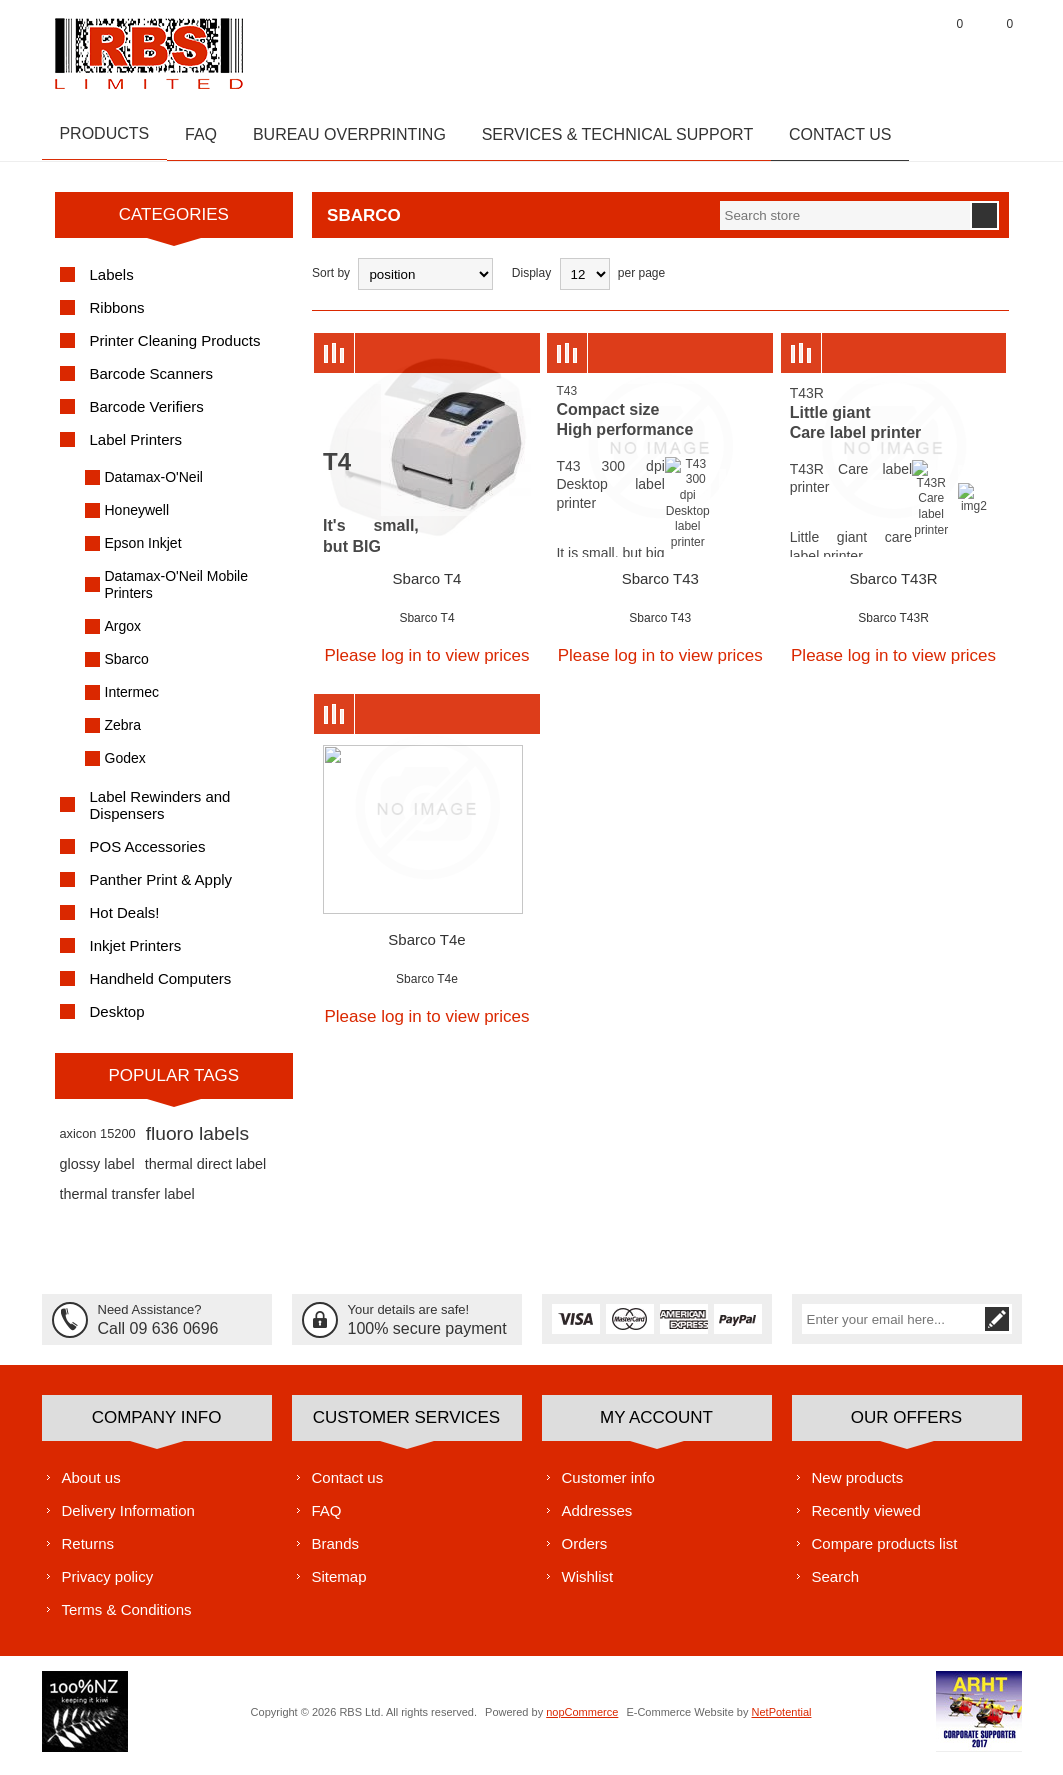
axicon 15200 (98, 1142)
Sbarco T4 (427, 587)
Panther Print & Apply (161, 888)
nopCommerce (582, 1720)
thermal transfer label (127, 1203)
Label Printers (136, 448)
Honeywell (137, 519)
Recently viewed (866, 1518)
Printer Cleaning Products (175, 349)
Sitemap (339, 1584)
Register (847, 49)
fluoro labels (197, 1142)
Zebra (123, 734)
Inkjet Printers (136, 954)
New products (858, 1485)
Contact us (348, 1485)
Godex (125, 767)
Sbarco (127, 668)
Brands (336, 1551)
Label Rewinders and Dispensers (160, 814)
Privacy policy (108, 1584)
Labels (112, 283)
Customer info (608, 1485)
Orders (585, 1551)
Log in (897, 49)
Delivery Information (128, 1518)
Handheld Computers (161, 987)
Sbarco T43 (660, 587)
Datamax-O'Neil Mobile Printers (177, 593)
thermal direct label (206, 1173)
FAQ (327, 1518)
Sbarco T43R (894, 587)
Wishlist (588, 1584)
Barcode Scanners (151, 382)
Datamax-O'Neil (154, 486)
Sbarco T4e (426, 948)
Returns (88, 1551)
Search (836, 1584)
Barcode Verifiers (147, 415)
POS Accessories (148, 855)
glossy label (97, 1173)
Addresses (597, 1518)
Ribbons (117, 316)
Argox (123, 635)
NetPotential (782, 1720)
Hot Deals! (125, 921)
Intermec (132, 701)
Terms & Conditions (127, 1617)
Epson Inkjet (143, 552)
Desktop (117, 1020)
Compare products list (885, 1551)
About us (91, 1485)
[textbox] (845, 224)
